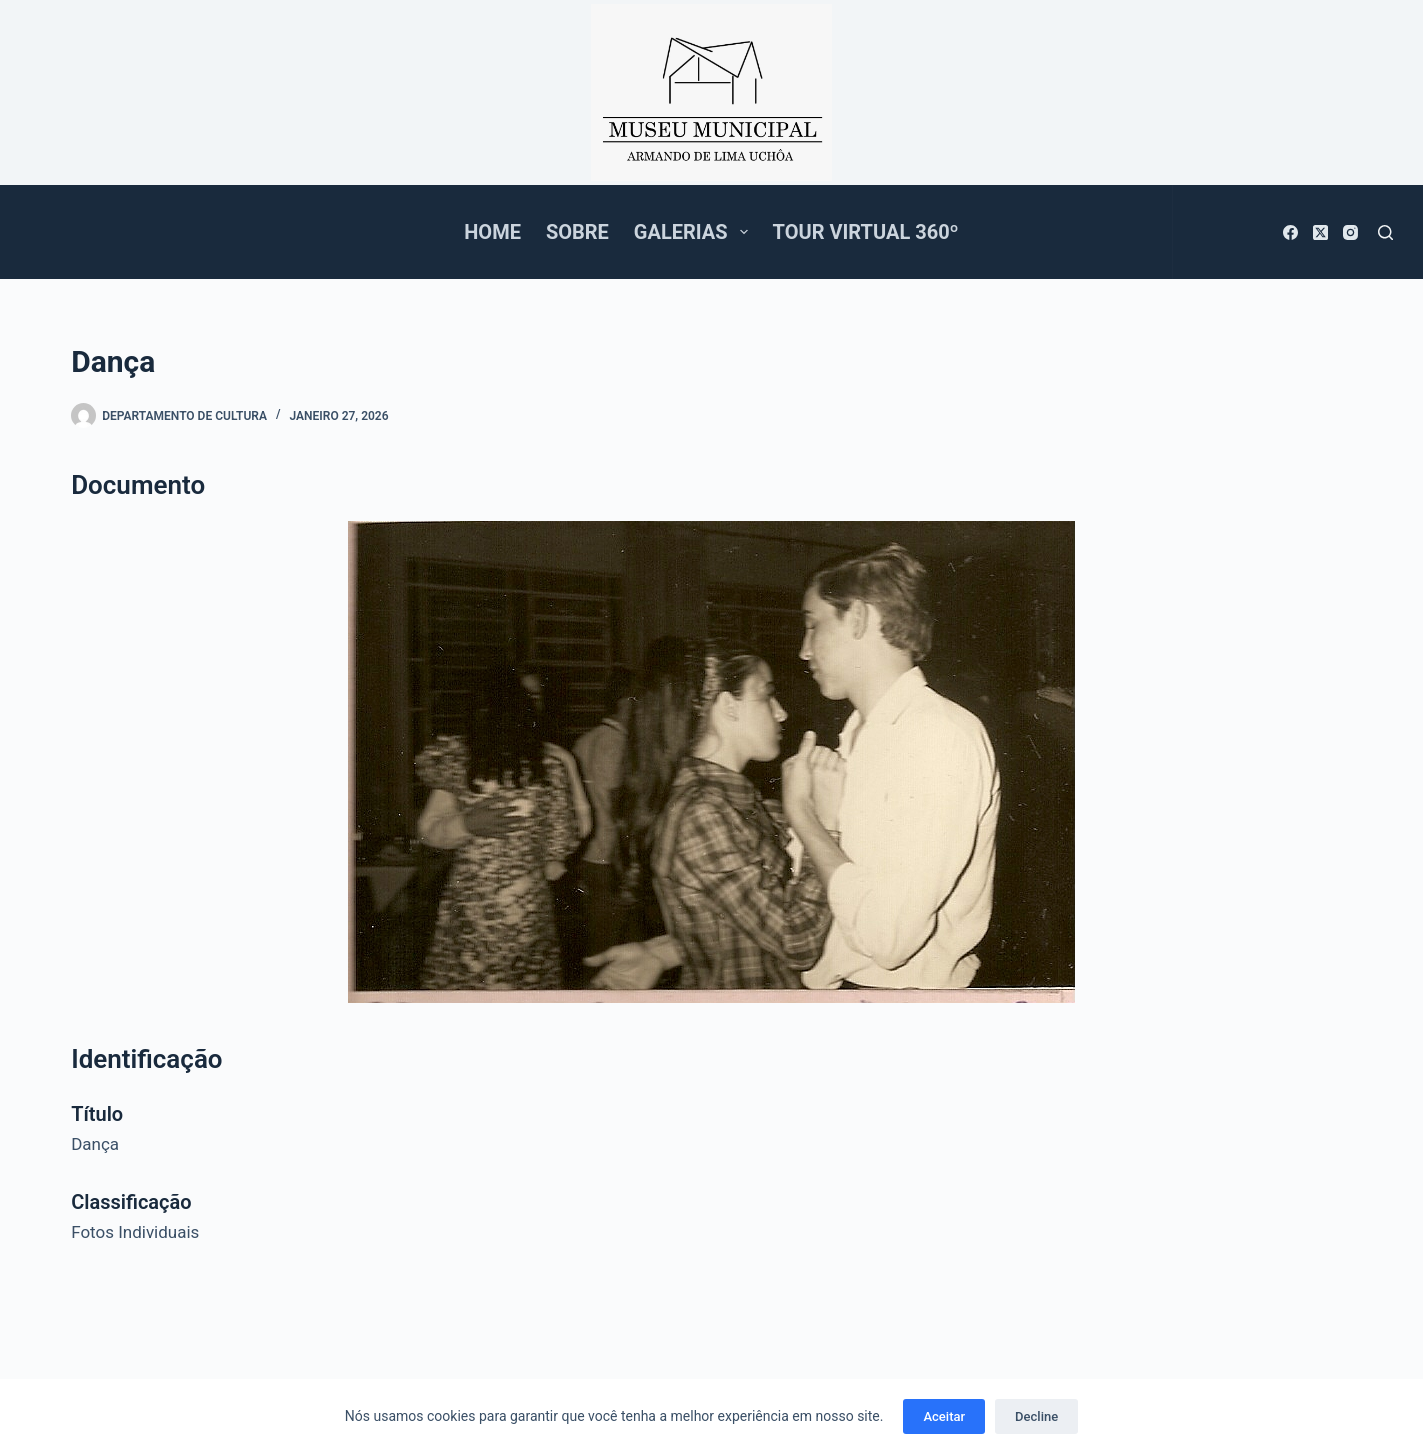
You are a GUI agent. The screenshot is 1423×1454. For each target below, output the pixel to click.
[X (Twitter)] (1320, 232)
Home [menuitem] (492, 232)
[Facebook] (1290, 232)
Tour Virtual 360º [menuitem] (866, 232)
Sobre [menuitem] (577, 232)
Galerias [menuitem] (695, 232)
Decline (1036, 1416)
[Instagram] (1350, 232)
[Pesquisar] (1385, 232)
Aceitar (944, 1416)
